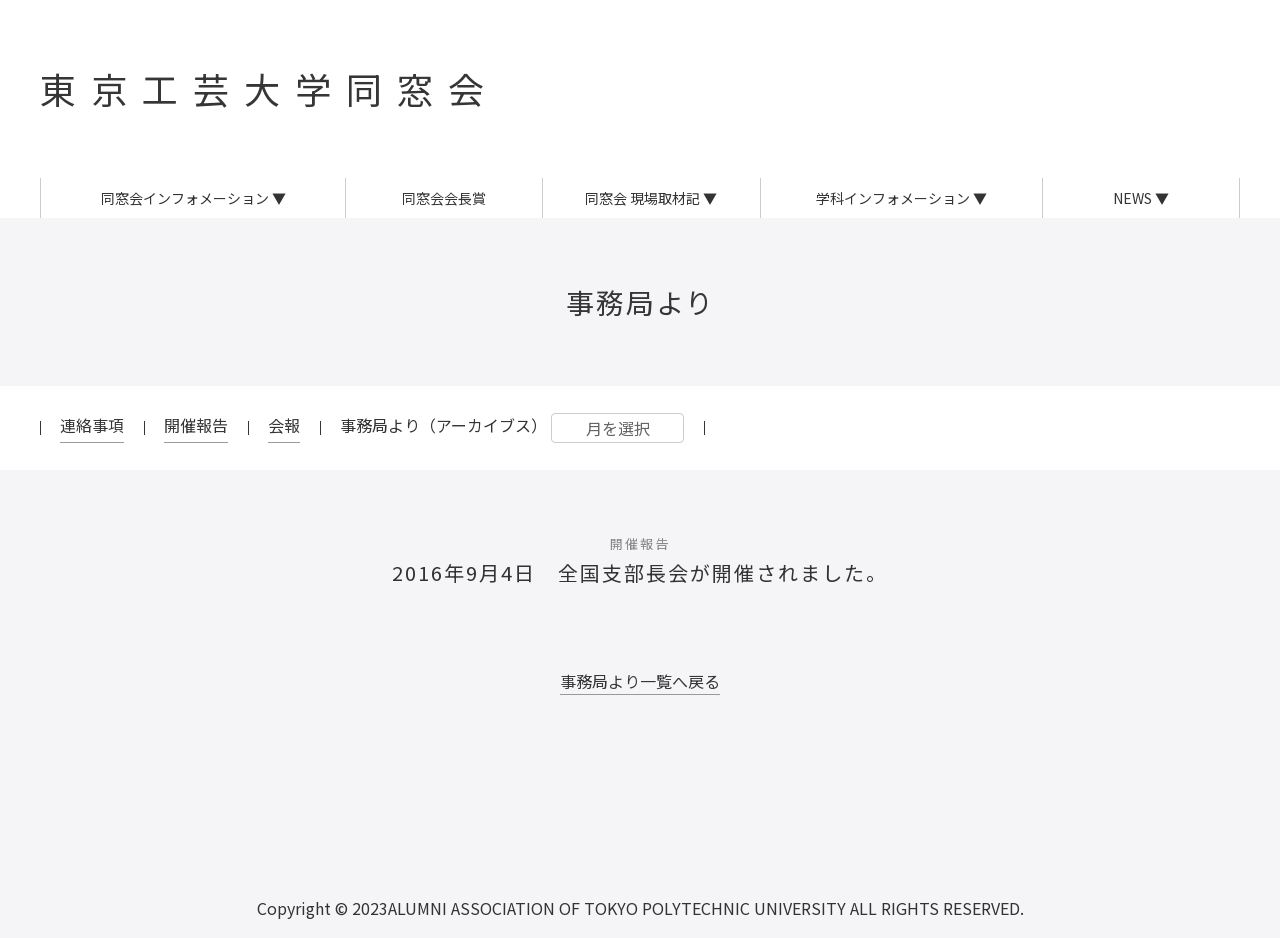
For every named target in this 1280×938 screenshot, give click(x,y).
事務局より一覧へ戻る (640, 681)
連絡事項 (92, 425)
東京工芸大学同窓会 (269, 88)
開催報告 (196, 425)
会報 (284, 425)
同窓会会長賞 (444, 198)
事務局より (640, 302)
